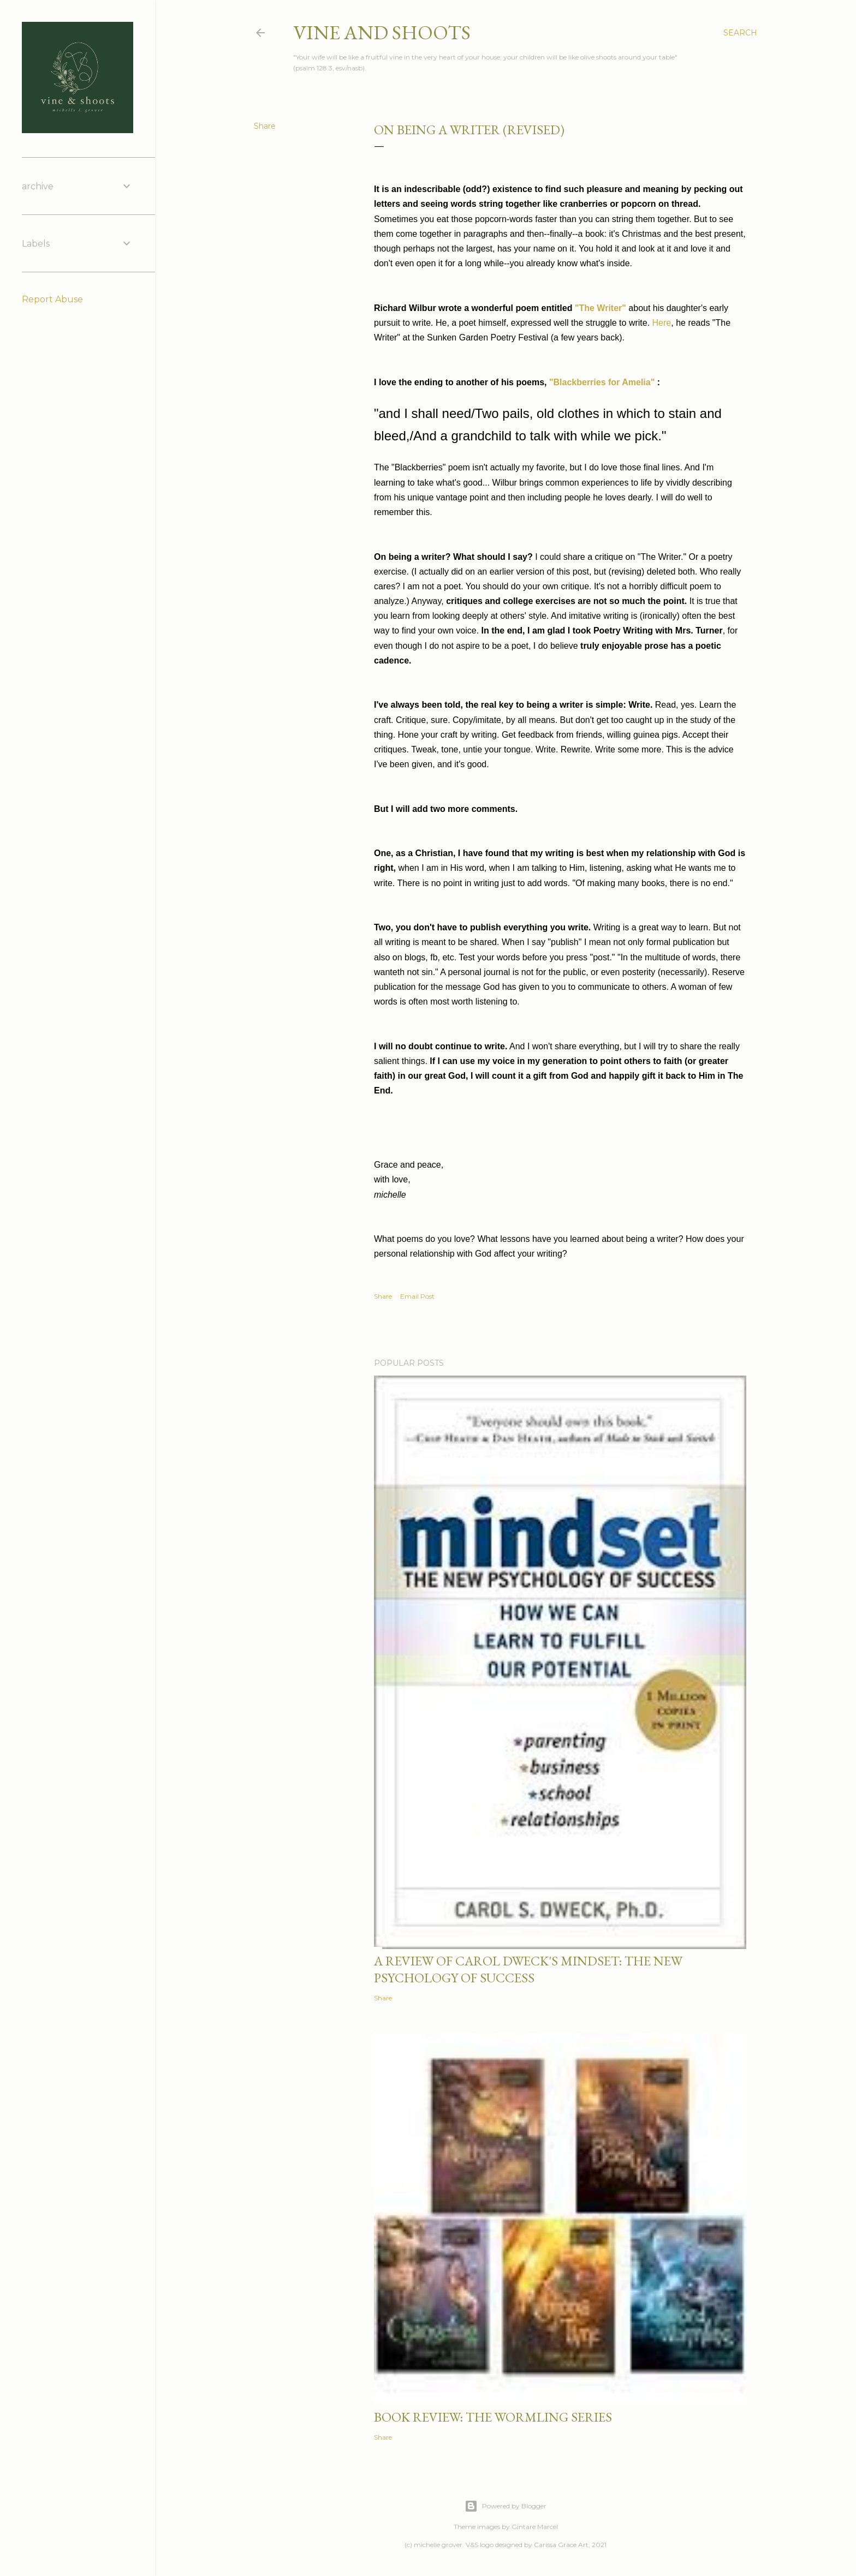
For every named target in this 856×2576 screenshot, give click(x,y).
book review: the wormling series (493, 2416)
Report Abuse (52, 299)
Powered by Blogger (505, 2506)
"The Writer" (600, 308)
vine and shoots (382, 32)
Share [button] (265, 126)
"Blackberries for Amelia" (602, 382)
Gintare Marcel (535, 2527)
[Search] (740, 33)
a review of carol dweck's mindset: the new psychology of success (528, 1969)
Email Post (417, 1296)
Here (661, 322)
